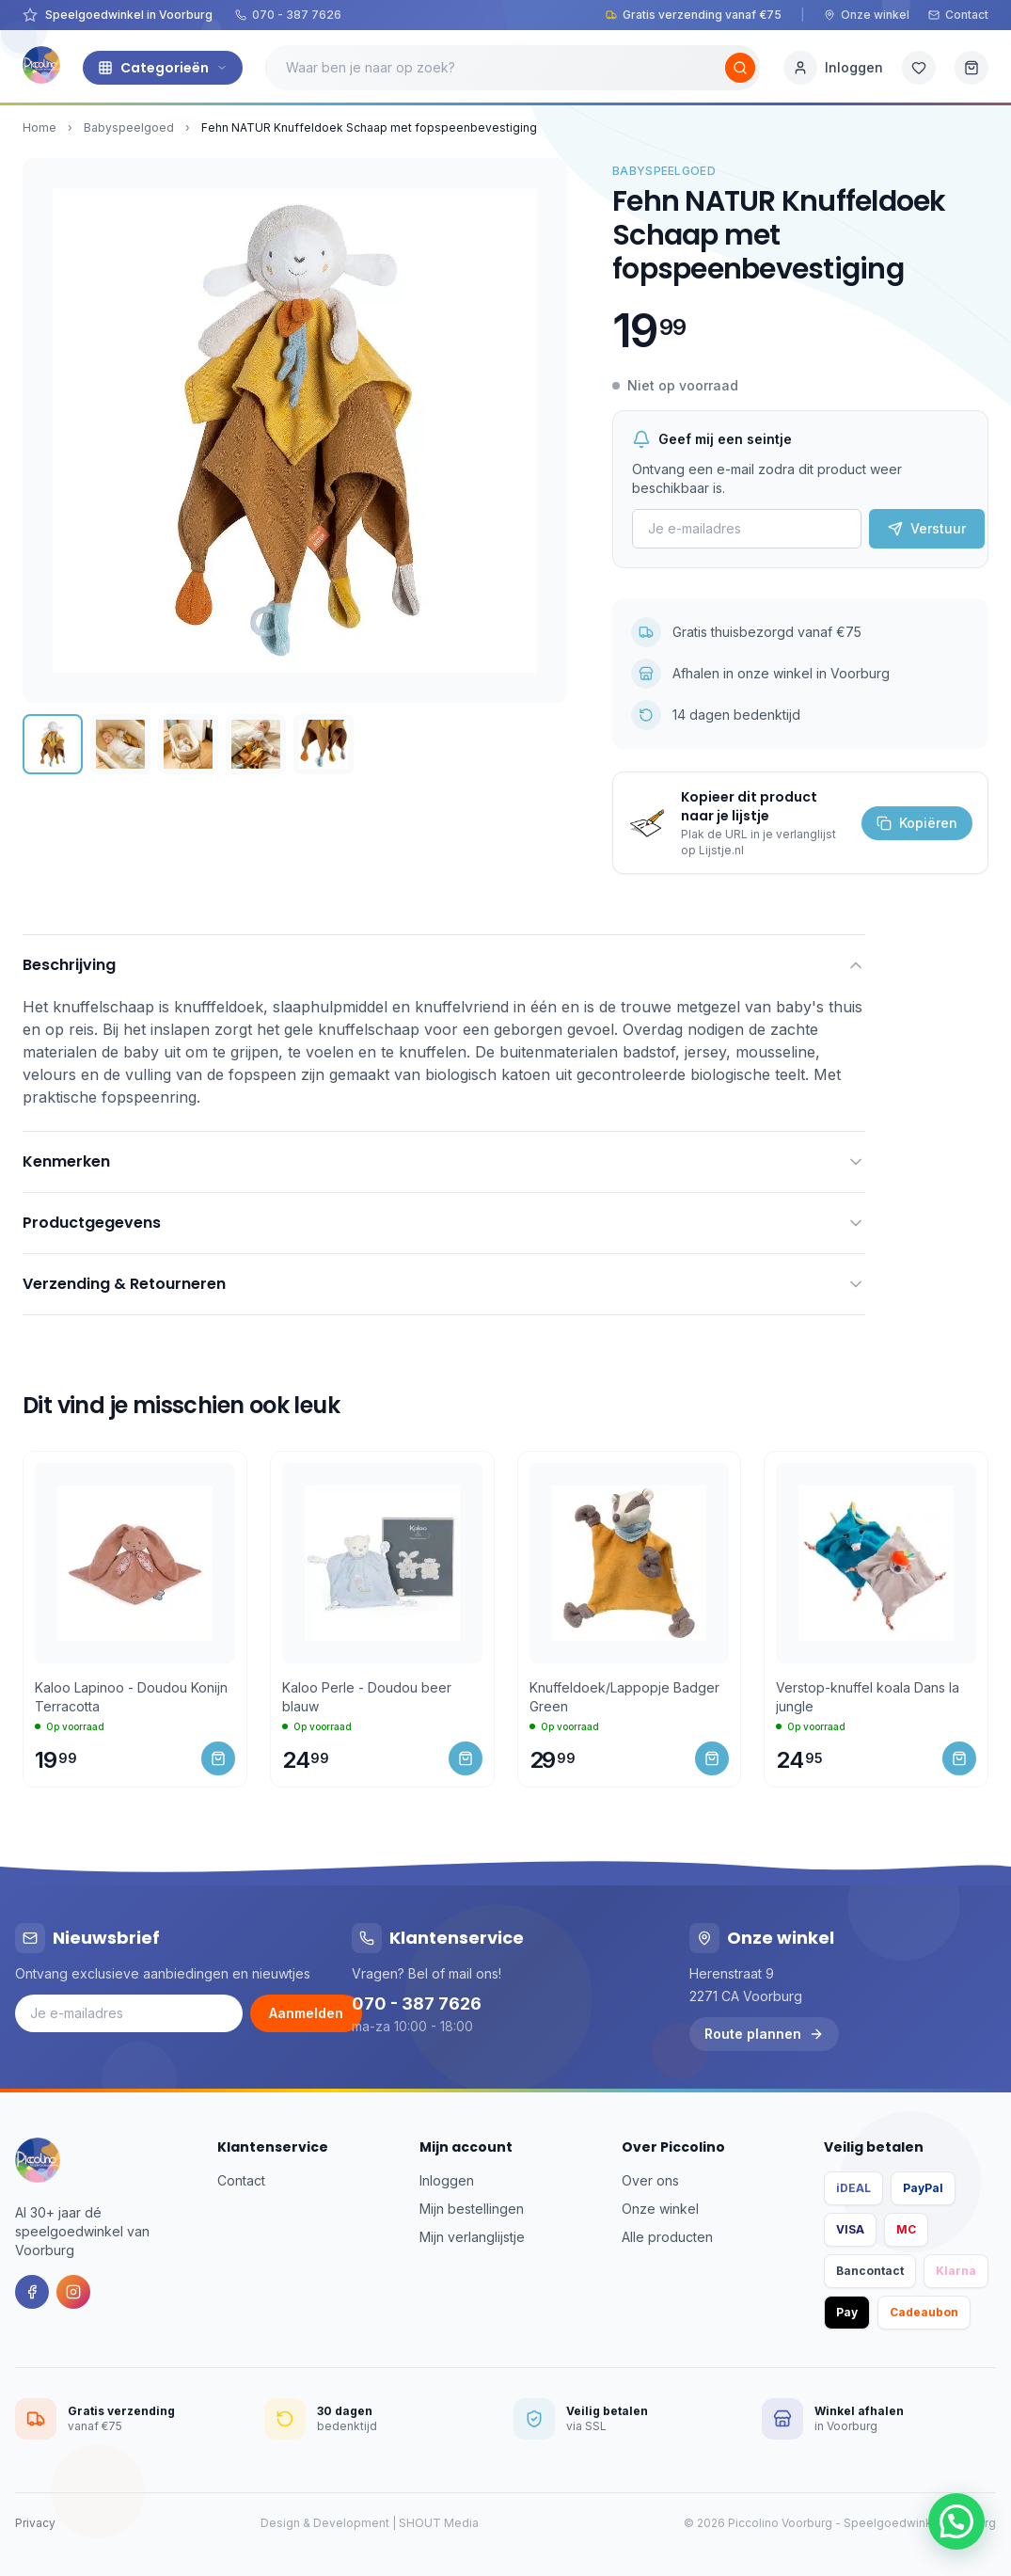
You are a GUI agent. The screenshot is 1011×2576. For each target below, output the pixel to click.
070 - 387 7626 (288, 15)
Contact (958, 15)
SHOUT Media (439, 2523)
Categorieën (163, 67)
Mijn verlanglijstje (472, 2237)
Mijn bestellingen (471, 2209)
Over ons (650, 2180)
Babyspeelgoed (129, 127)
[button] (956, 2521)
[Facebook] (32, 2292)
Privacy (35, 2523)
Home (39, 127)
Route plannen (764, 2034)
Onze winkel (866, 15)
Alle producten (667, 2237)
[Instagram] (73, 2292)
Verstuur (927, 528)
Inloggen (446, 2180)
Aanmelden (306, 2013)
